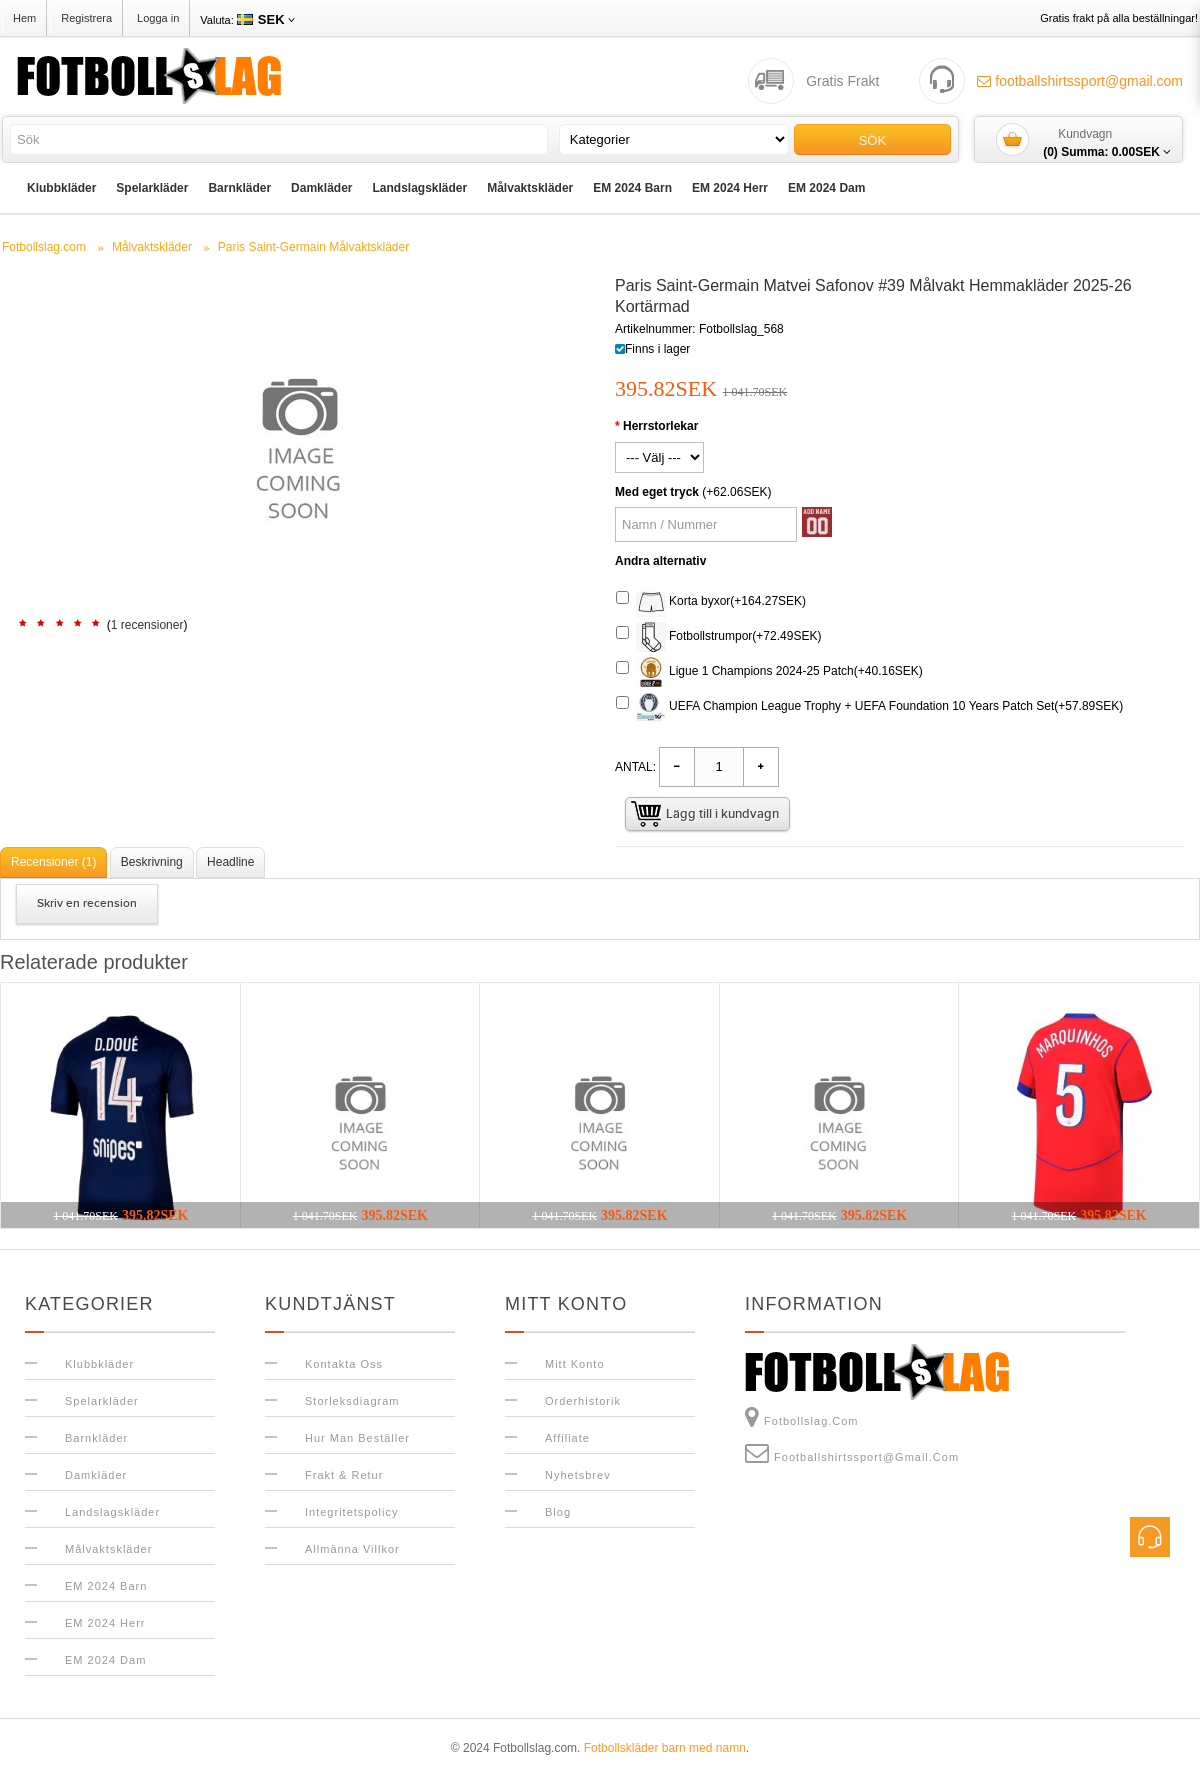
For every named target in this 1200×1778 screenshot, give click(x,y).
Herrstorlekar (660, 426)
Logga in (158, 18)
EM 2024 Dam (826, 188)
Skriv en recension (87, 903)
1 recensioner (147, 625)
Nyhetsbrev (578, 1475)
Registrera (86, 18)
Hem (24, 18)
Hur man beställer (357, 1438)
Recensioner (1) (53, 862)
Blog (558, 1512)
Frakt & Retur (344, 1475)
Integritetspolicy (351, 1512)
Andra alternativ (660, 561)
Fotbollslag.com (802, 1417)
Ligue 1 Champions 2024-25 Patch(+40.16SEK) (769, 672)
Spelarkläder (152, 188)
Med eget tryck (657, 492)
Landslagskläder (419, 188)
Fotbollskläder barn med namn (665, 1748)
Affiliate (567, 1438)
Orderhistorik (583, 1401)
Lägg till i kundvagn (722, 814)
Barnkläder (239, 188)
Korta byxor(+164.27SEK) (711, 602)
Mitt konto (575, 1364)
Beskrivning (152, 862)
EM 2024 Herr (730, 188)
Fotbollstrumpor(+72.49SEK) (718, 637)
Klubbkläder (61, 188)
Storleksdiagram (352, 1401)
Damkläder (321, 188)
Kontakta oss (344, 1364)
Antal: (635, 767)
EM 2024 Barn (632, 188)
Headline (230, 862)
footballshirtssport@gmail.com (1080, 81)
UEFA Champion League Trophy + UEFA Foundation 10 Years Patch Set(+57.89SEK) (869, 707)
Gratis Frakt (842, 81)
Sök (872, 140)
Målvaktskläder (530, 188)
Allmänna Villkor (352, 1549)
